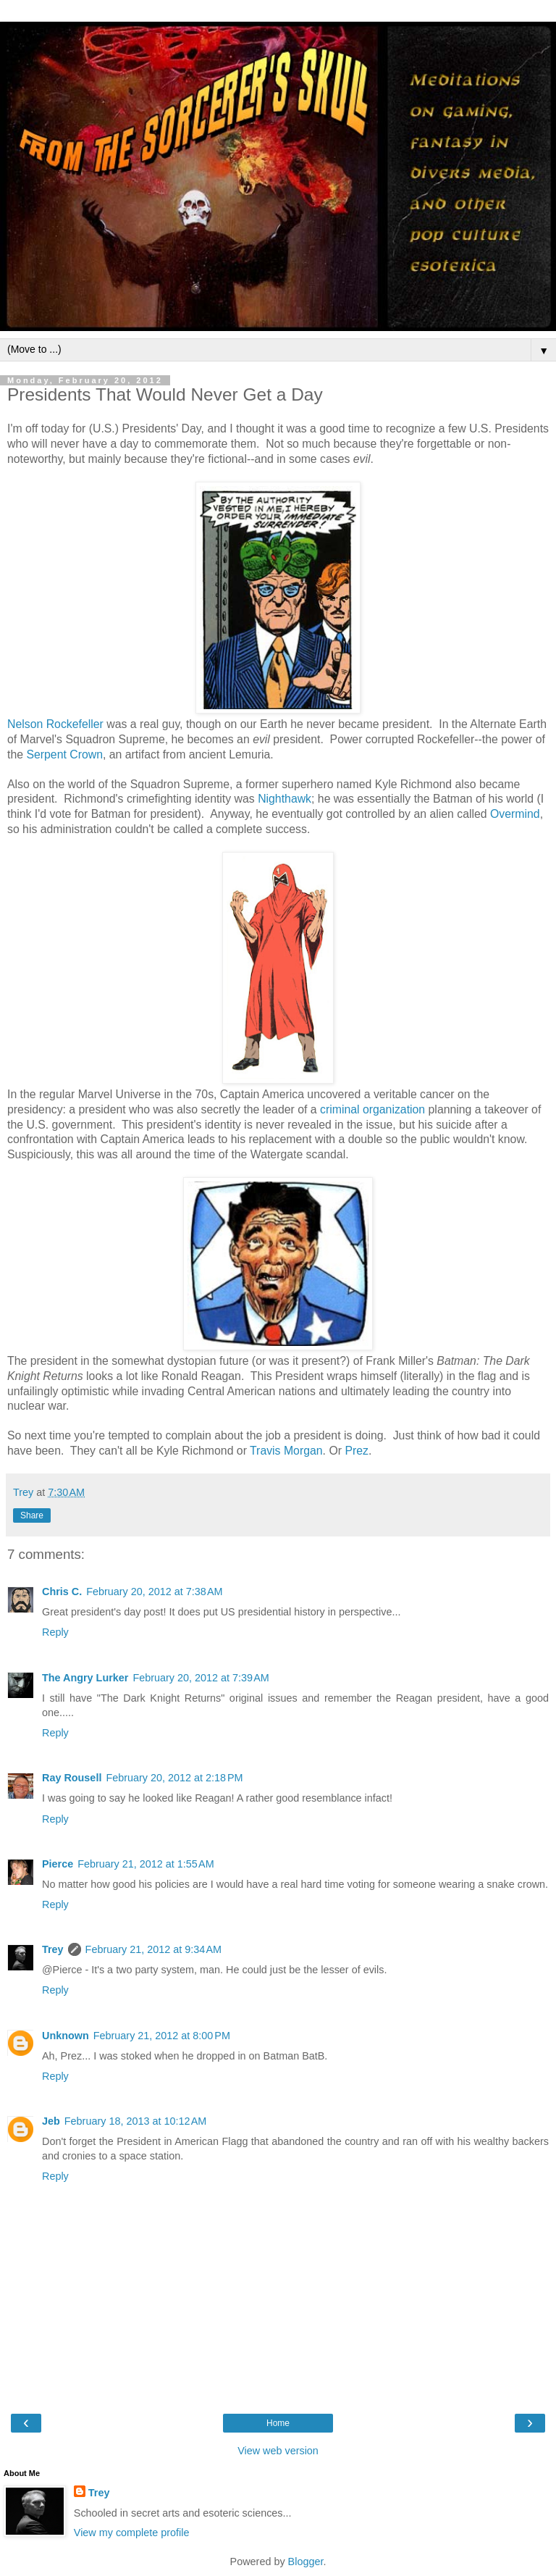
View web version (278, 2450)
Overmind (515, 814)
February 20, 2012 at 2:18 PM (174, 1777)
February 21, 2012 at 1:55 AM (145, 1864)
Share (31, 1515)
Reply (55, 1632)
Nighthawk (284, 799)
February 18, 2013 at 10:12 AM (135, 2121)
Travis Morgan (286, 1450)
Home (278, 2423)
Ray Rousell (71, 1777)
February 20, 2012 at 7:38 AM (154, 1591)
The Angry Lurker (85, 1678)
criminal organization (372, 1109)
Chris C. (62, 1591)
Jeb (51, 2121)
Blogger (306, 2561)
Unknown (65, 2035)
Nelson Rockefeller (55, 724)
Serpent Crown (64, 754)
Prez (356, 1450)
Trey (53, 1949)
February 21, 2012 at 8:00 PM (161, 2035)
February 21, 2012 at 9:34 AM (153, 1949)
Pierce (57, 1864)
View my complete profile (132, 2532)
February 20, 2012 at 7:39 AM (200, 1678)
